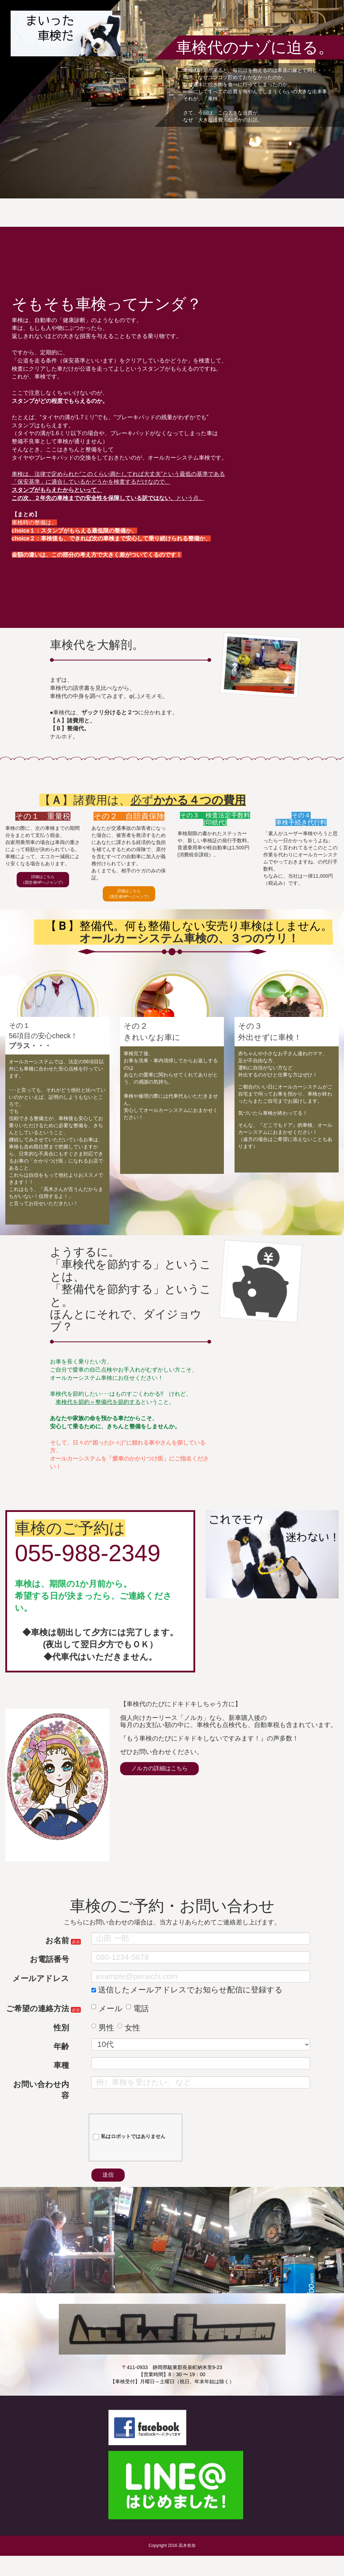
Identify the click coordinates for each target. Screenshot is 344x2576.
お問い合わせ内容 (41, 2104)
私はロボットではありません (129, 2151)
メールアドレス (40, 1992)
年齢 (61, 2060)
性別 (61, 2041)
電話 (137, 2023)
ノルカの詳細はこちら (176, 1785)
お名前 (57, 1954)
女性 (129, 2041)
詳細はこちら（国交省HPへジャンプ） (42, 886)
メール (107, 2023)
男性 (102, 2041)
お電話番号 (49, 1973)
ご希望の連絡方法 (37, 2023)
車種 (61, 2079)
